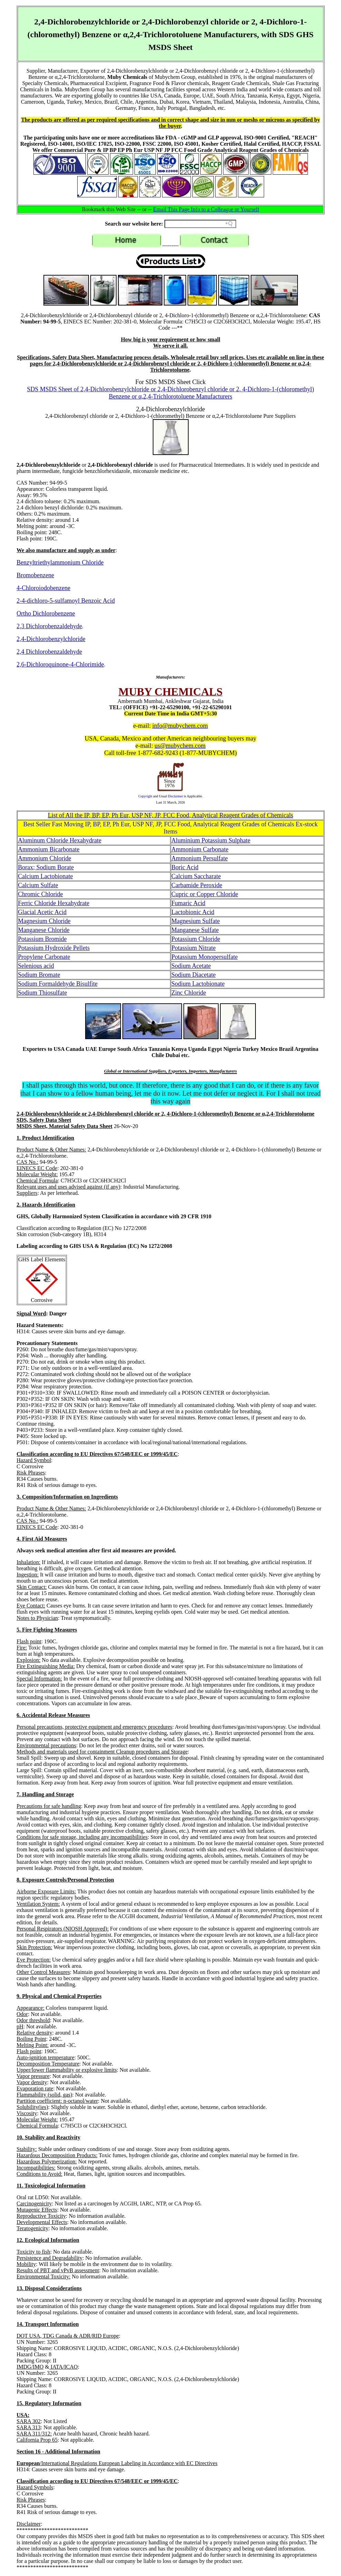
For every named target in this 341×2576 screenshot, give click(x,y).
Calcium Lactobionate (45, 876)
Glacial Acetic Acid (42, 912)
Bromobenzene (35, 575)
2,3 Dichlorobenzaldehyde (49, 626)
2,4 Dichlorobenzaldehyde (49, 651)
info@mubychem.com (180, 725)
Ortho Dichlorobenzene (46, 613)
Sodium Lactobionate (197, 983)
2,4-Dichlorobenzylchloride (51, 638)
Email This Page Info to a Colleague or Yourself (206, 209)
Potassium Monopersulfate (204, 956)
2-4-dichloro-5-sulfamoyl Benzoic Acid (66, 600)
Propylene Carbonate (44, 956)
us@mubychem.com (179, 745)
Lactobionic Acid (192, 912)
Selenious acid (36, 965)
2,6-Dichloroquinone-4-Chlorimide (60, 664)
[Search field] (200, 224)
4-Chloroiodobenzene (43, 587)
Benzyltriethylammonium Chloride (60, 562)
